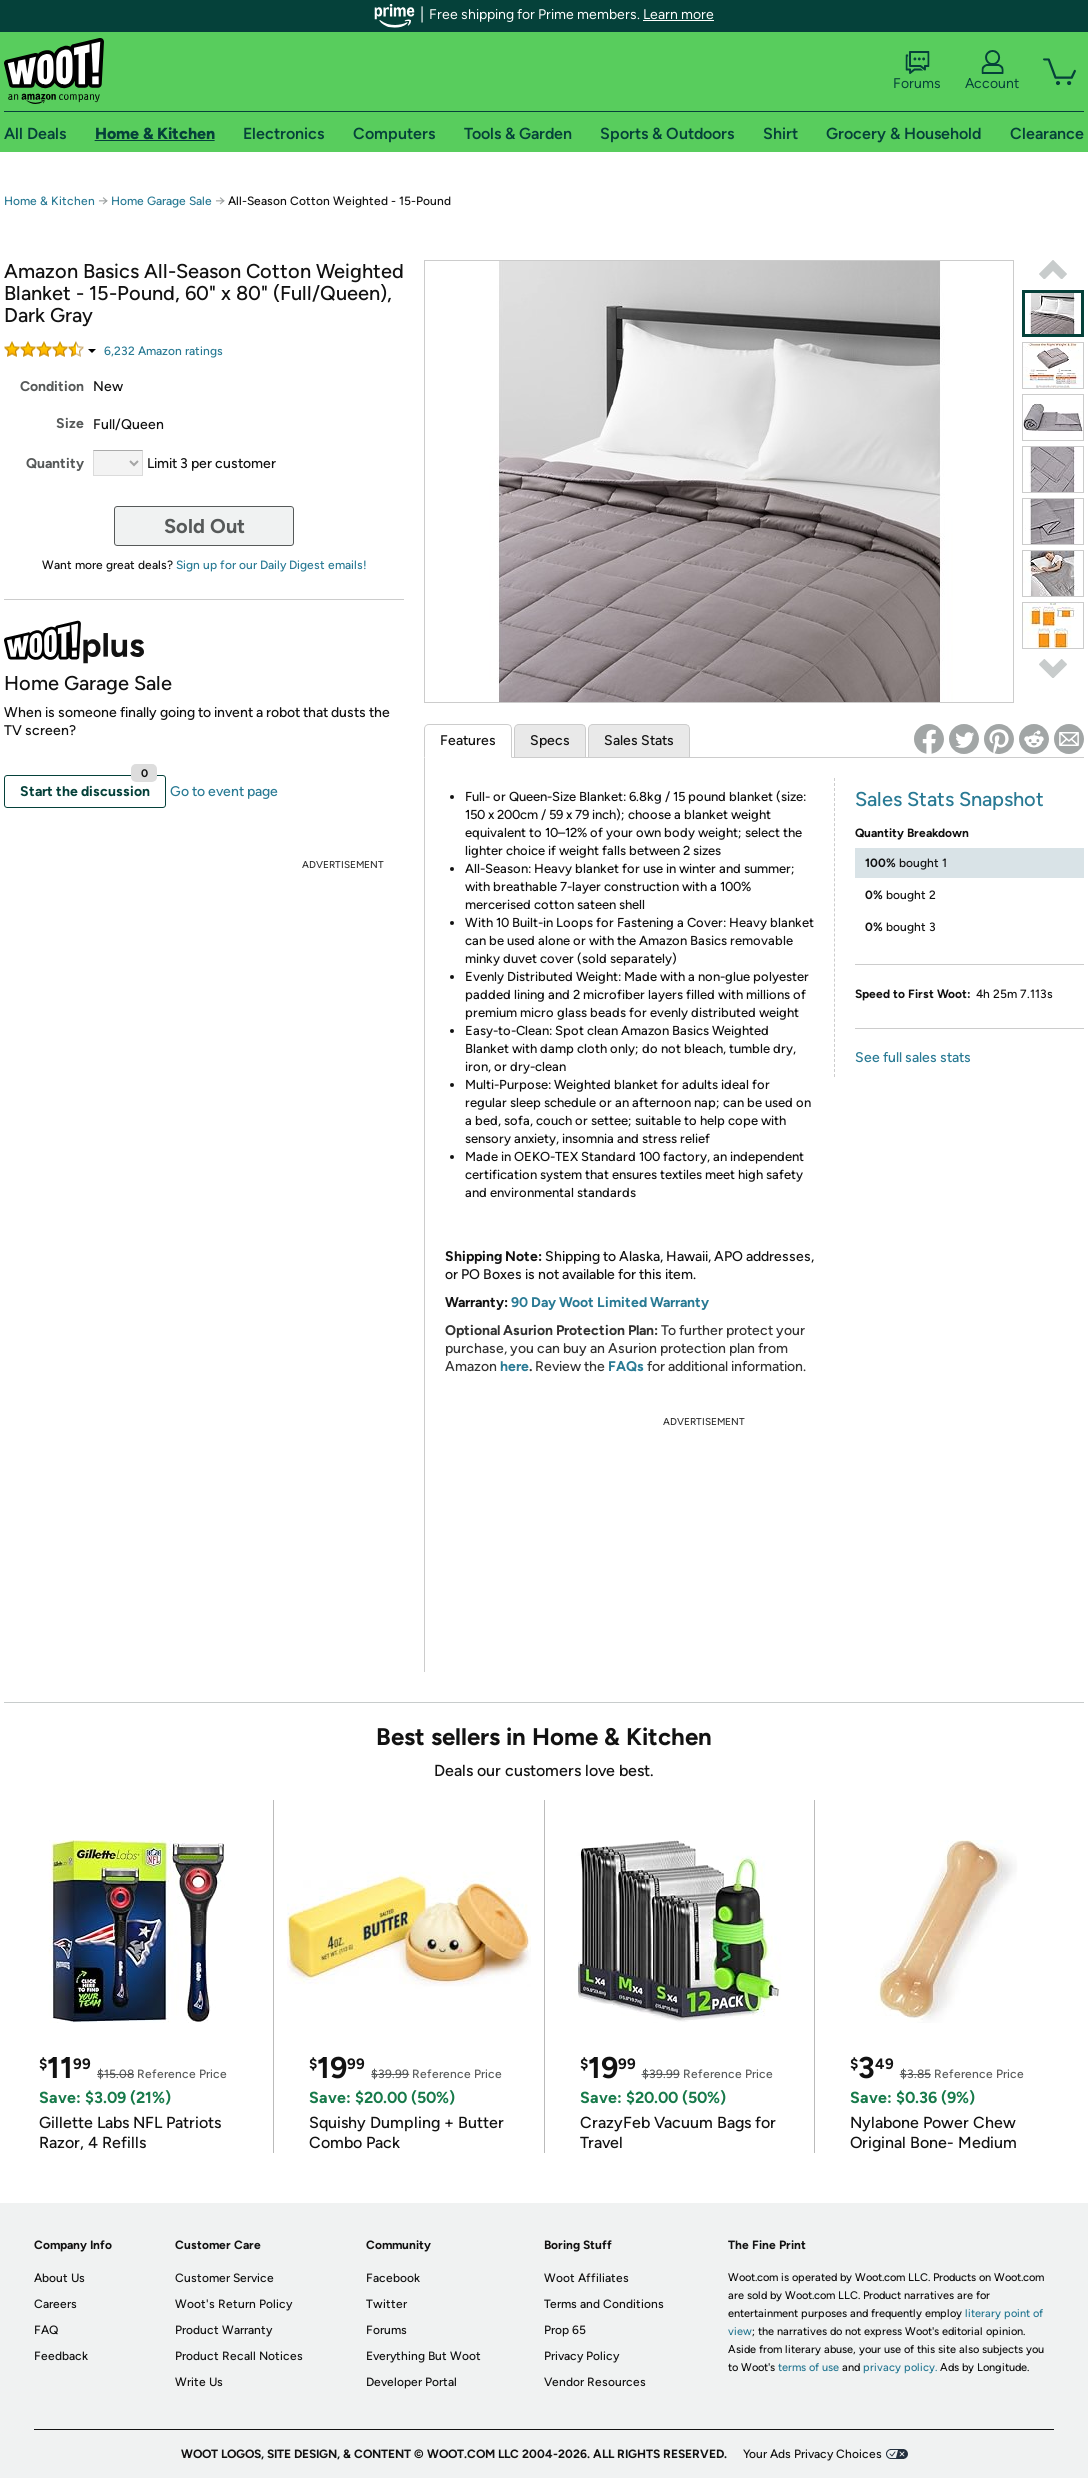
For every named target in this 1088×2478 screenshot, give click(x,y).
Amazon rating (163, 351)
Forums (917, 71)
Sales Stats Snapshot (949, 799)
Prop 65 (565, 2330)
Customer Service (224, 2278)
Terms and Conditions (604, 2304)
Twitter (386, 2304)
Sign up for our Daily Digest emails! (271, 565)
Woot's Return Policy (233, 2304)
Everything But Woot (423, 2356)
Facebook (393, 2278)
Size (70, 423)
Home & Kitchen (49, 201)
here (514, 1366)
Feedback (61, 2356)
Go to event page (224, 791)
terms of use (808, 2367)
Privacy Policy (581, 2356)
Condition (52, 386)
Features (468, 740)
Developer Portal (411, 2382)
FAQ (46, 2330)
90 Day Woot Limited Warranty (610, 1302)
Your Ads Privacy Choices (812, 2454)
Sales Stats (639, 740)
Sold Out (204, 526)
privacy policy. (900, 2367)
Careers (55, 2304)
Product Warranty (223, 2330)
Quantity (55, 463)
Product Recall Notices (239, 2356)
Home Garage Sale (161, 201)
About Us (59, 2278)
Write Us (199, 2382)
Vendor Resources (595, 2382)
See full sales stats (913, 1057)
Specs (550, 740)
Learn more (678, 14)
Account (992, 71)
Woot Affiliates (586, 2278)
